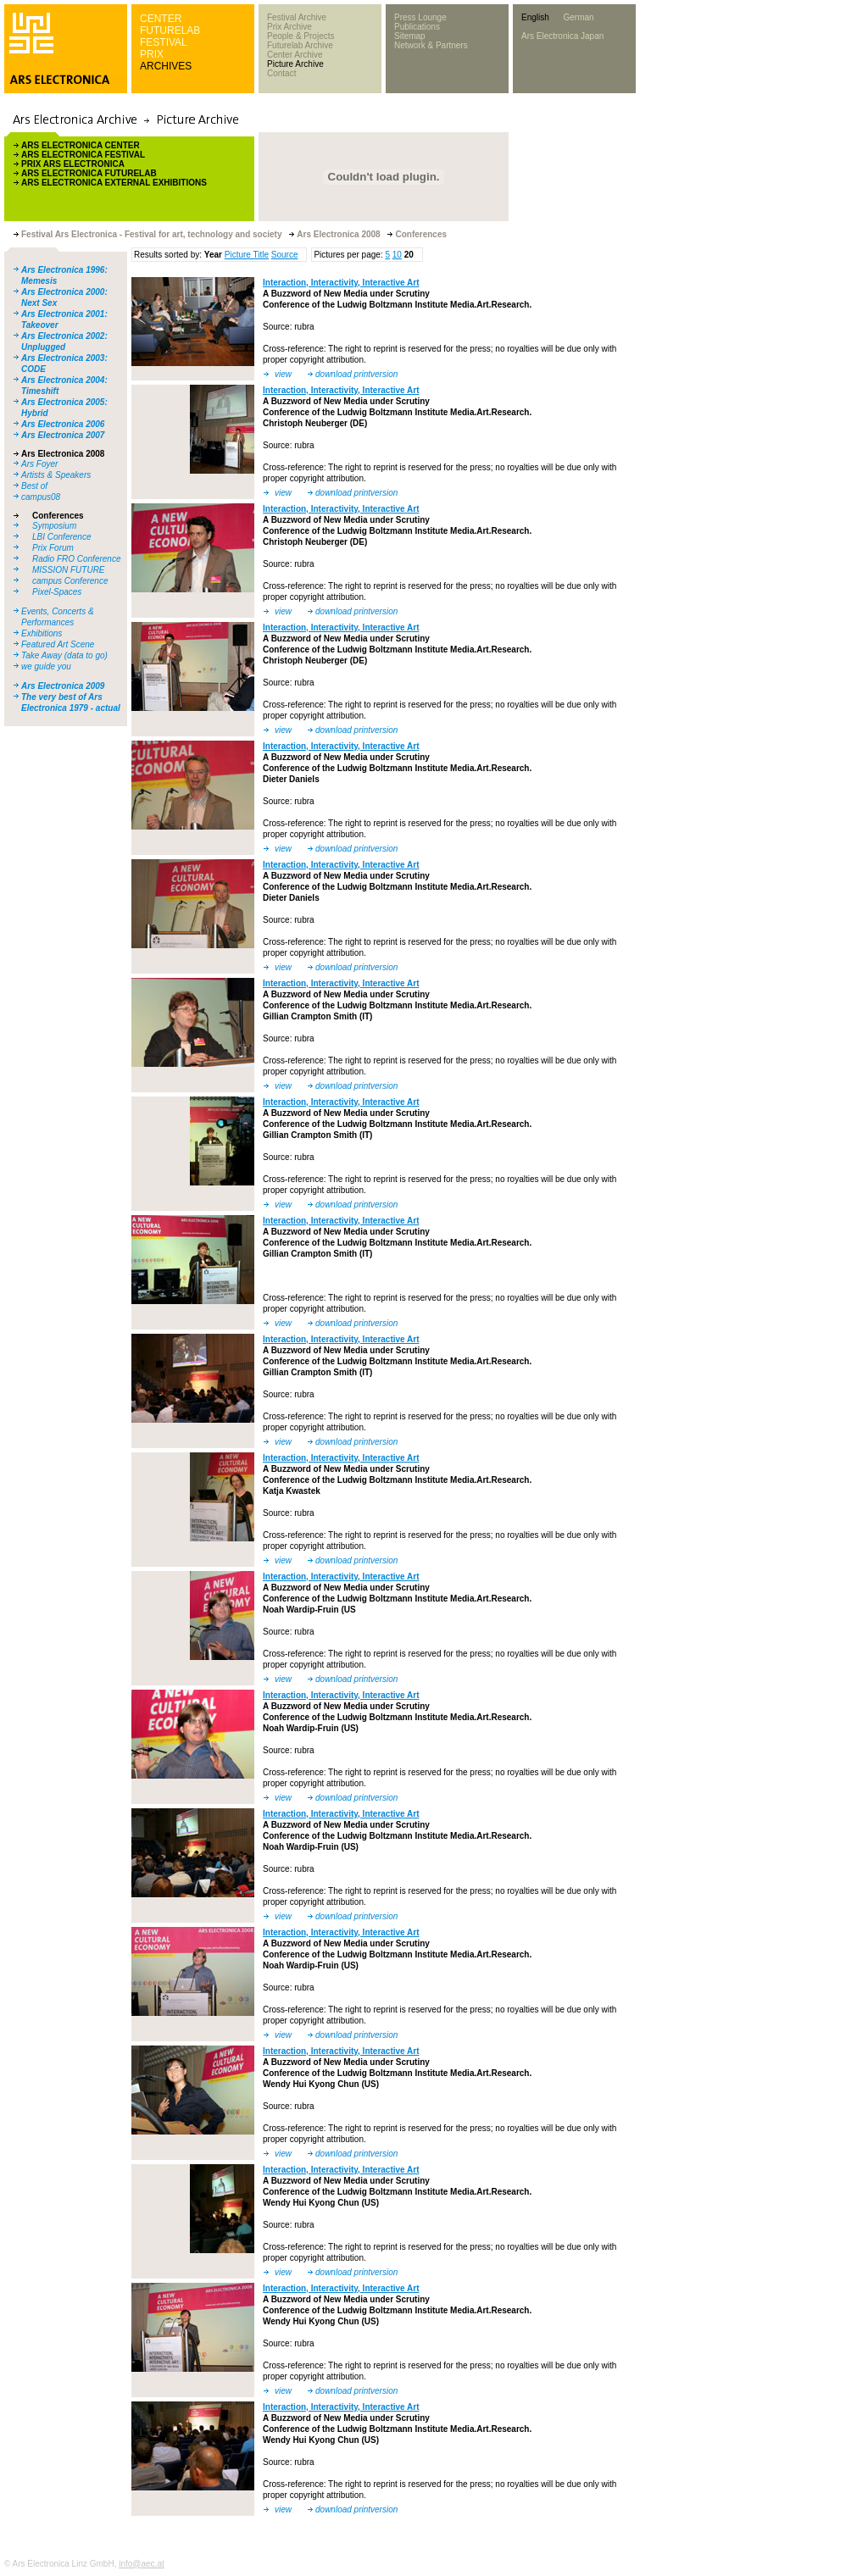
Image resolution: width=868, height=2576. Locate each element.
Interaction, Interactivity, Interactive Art (341, 282)
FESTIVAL (163, 42)
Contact (281, 73)
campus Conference (70, 581)
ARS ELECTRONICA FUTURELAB (89, 173)
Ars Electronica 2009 (62, 686)
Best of (34, 486)
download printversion (356, 374)
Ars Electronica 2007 (62, 435)
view (283, 374)
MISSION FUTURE (68, 570)
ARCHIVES (166, 66)
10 (397, 254)
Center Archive (295, 54)
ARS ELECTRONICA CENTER (80, 145)
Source (284, 254)
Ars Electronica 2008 (62, 453)
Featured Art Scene (57, 644)
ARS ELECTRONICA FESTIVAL (83, 154)
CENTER (160, 19)
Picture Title (247, 254)
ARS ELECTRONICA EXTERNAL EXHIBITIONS (114, 182)
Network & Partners (431, 45)
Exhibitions (41, 633)
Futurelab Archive (300, 45)
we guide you (46, 666)
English (535, 17)
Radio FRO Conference (76, 559)
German (578, 17)
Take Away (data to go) (64, 655)
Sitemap (410, 36)
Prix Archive (289, 26)
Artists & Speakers (56, 475)
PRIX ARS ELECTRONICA (73, 164)
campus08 (40, 497)
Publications (417, 26)
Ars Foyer (39, 464)
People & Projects (301, 36)
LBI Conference (62, 536)
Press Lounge (420, 17)
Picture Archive (295, 64)
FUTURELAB (170, 30)
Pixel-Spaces (56, 592)
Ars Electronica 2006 (62, 424)
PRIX (152, 54)
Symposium (54, 525)
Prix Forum (53, 547)
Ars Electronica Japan (562, 36)
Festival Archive (296, 17)
